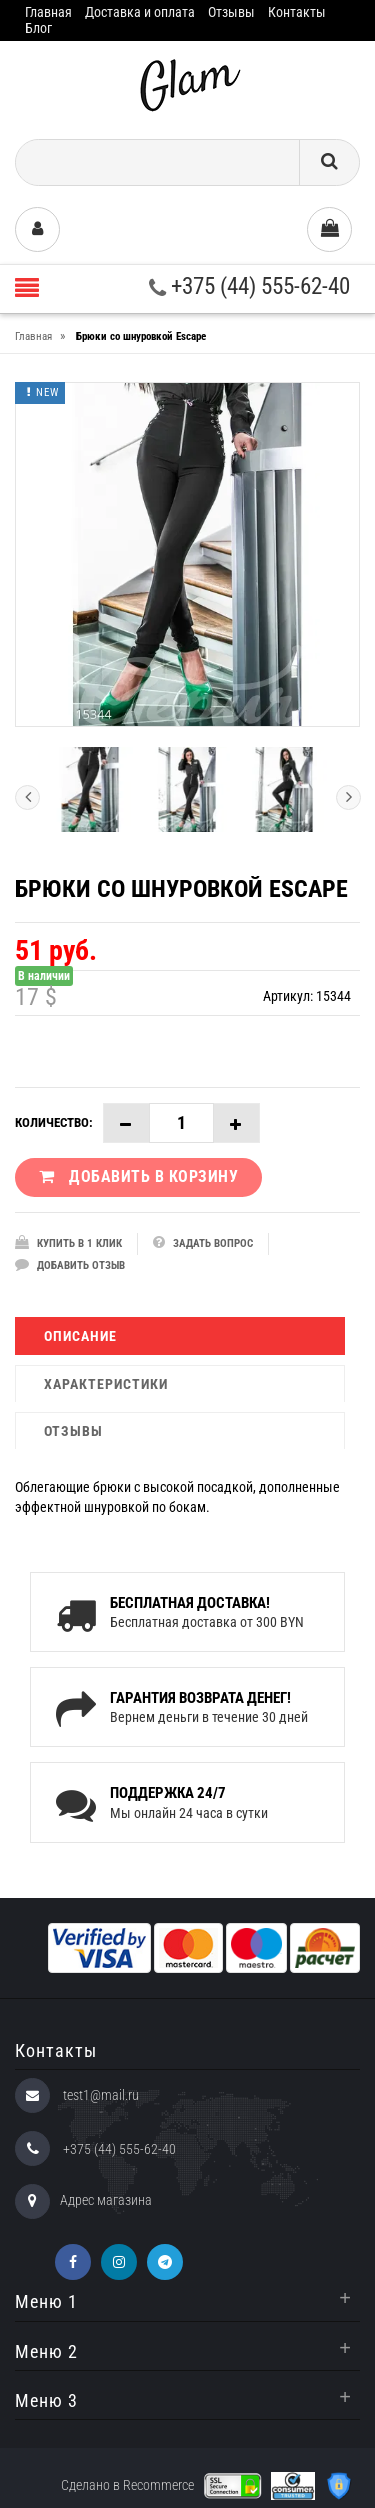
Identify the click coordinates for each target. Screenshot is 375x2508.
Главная (48, 12)
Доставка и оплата (140, 12)
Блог (38, 28)
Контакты (297, 12)
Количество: (54, 1122)
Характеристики (106, 1384)
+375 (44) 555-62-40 (249, 286)
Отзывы (231, 12)
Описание (80, 1336)
